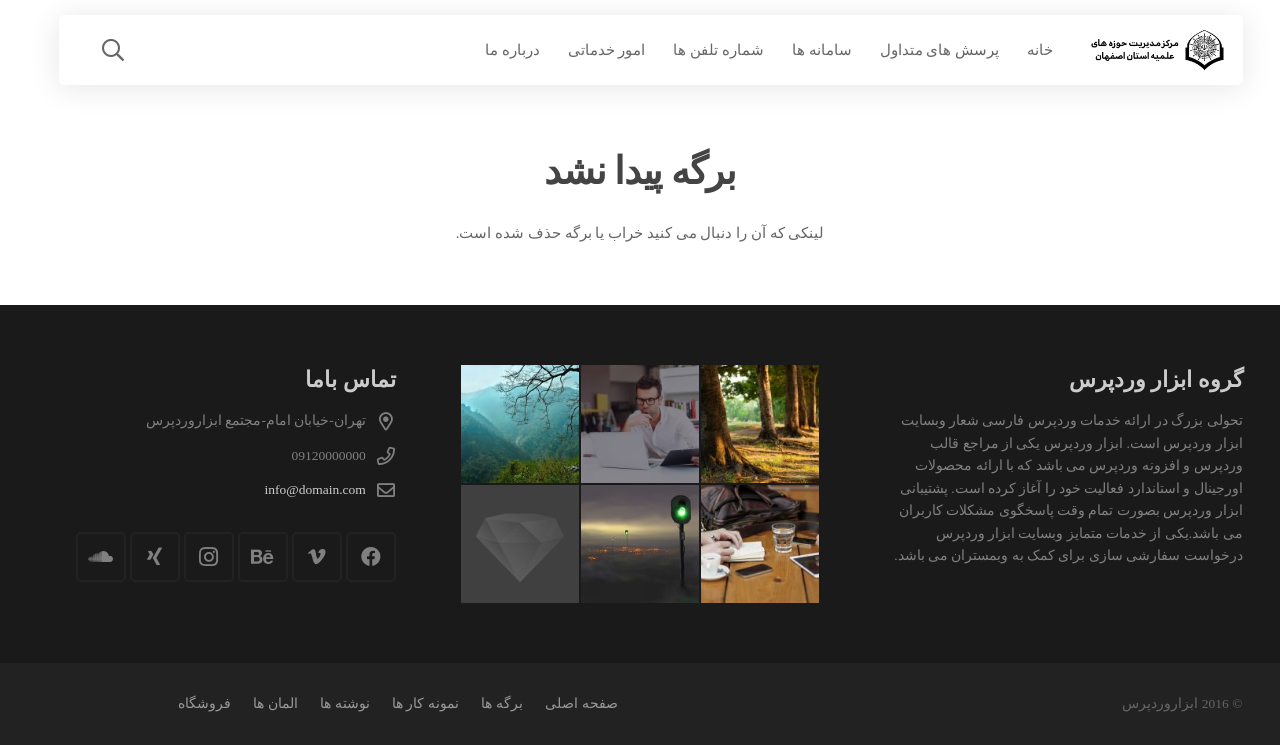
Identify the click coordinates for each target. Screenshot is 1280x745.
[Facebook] (371, 557)
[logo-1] (1156, 50)
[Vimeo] (317, 557)
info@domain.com (315, 489)
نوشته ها (344, 703)
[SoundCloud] (101, 557)
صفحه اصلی (581, 703)
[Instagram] (209, 557)
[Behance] (263, 557)
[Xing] (155, 557)
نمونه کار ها (425, 703)
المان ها (275, 703)
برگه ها (501, 703)
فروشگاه (204, 703)
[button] (113, 50)
